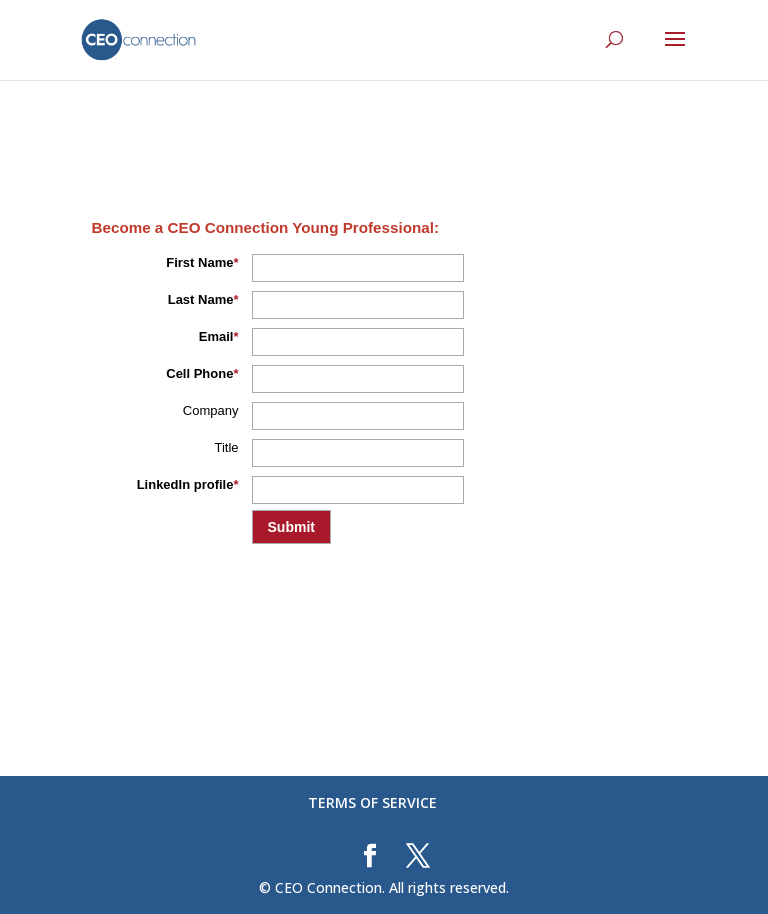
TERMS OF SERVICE (372, 802)
